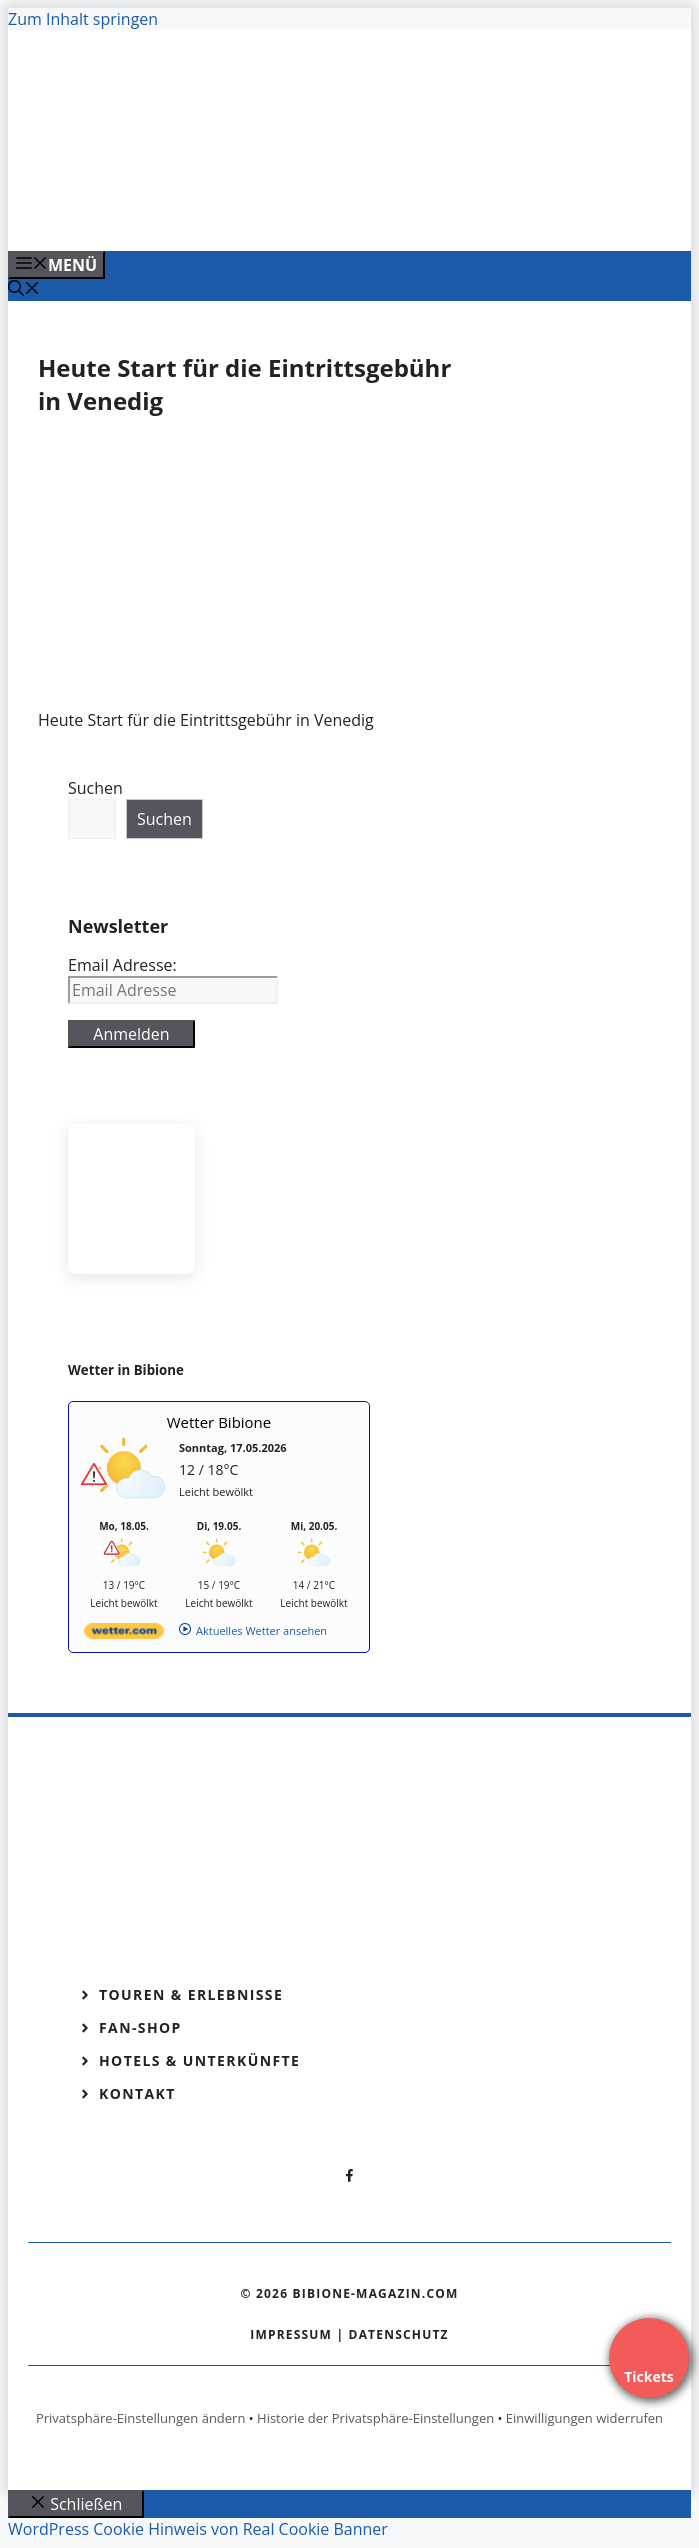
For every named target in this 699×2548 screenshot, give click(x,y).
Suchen (95, 788)
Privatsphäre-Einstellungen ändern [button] (140, 2418)
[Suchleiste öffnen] (24, 290)
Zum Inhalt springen (83, 19)
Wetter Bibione (219, 1422)
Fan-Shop (140, 2027)
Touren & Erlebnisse (191, 1994)
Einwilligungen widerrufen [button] (584, 2418)
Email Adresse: (122, 965)
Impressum (291, 2334)
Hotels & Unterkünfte (199, 2060)
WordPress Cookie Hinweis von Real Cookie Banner (198, 2529)
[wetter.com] (124, 1634)
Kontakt (137, 2093)
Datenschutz (399, 2334)
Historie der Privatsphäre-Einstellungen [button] (375, 2418)
